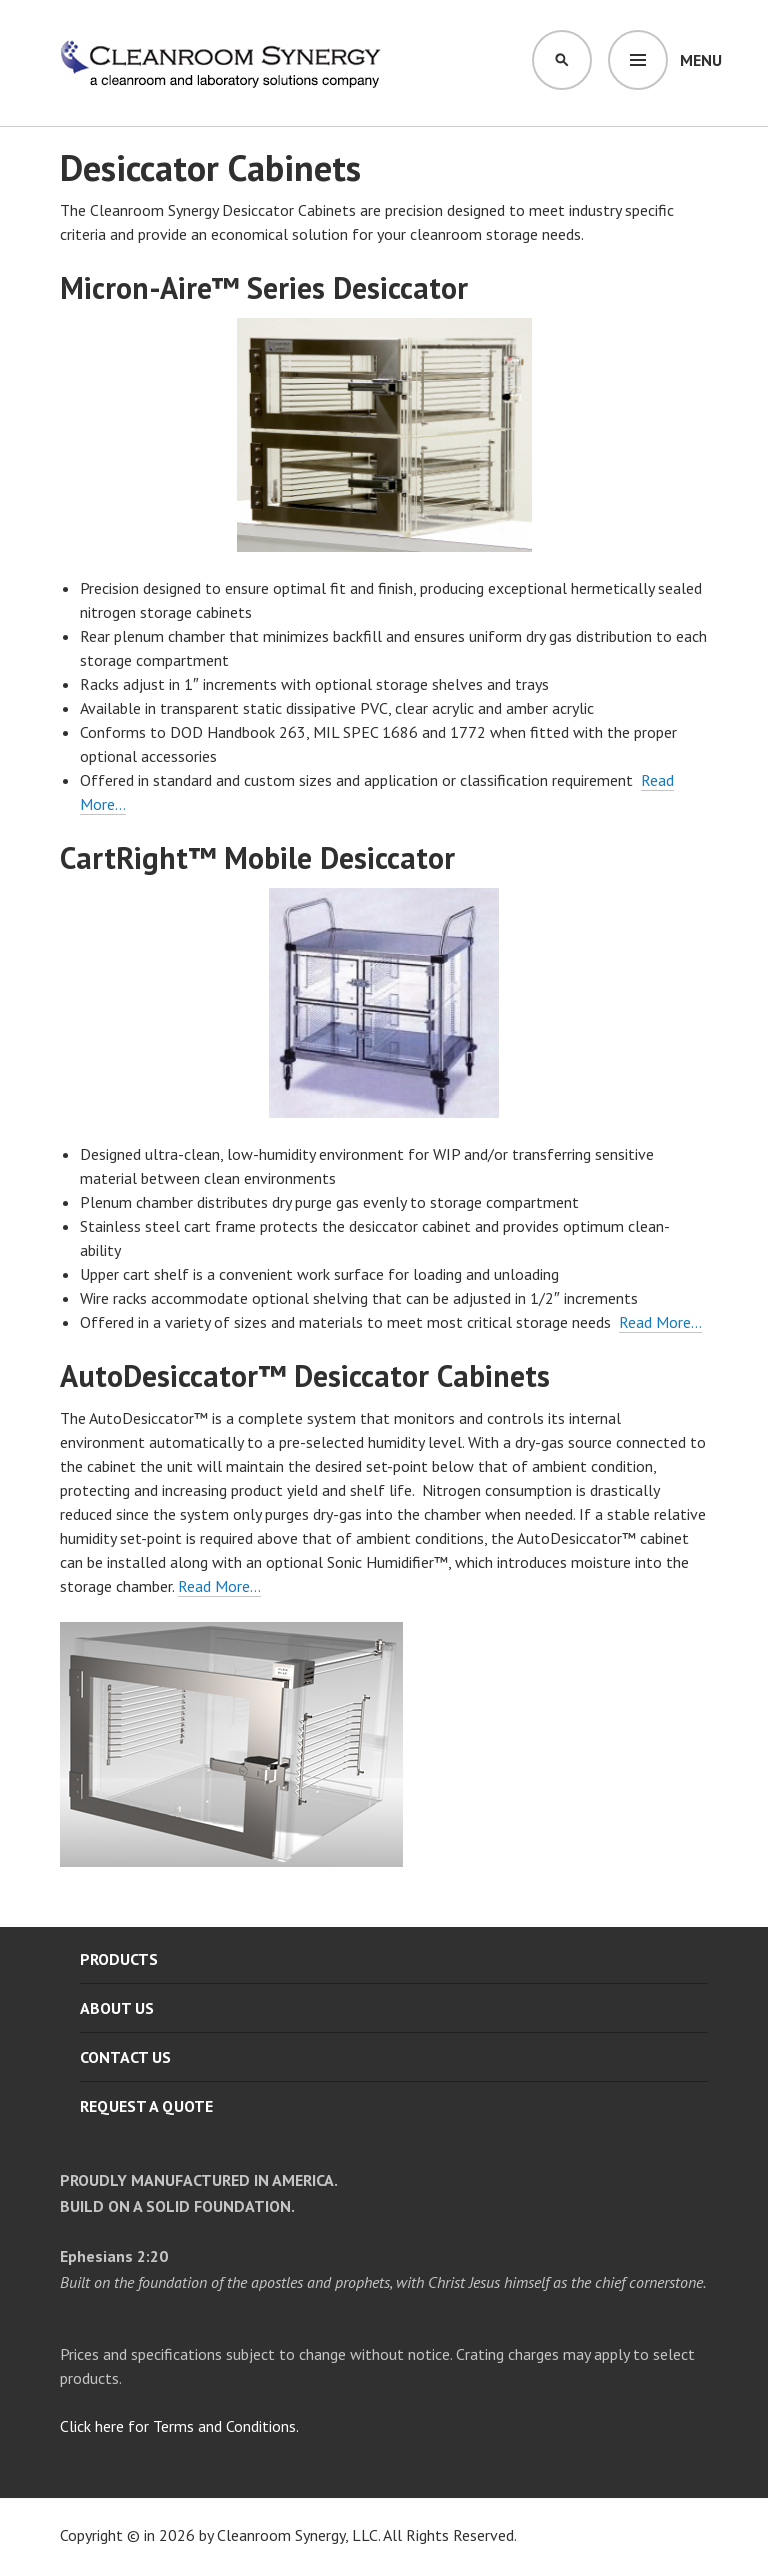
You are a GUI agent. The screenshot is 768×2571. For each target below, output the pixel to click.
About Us (117, 2008)
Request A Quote (146, 2106)
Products (119, 1959)
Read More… (660, 1322)
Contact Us (125, 2057)
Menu (701, 60)
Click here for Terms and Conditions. (179, 2426)
